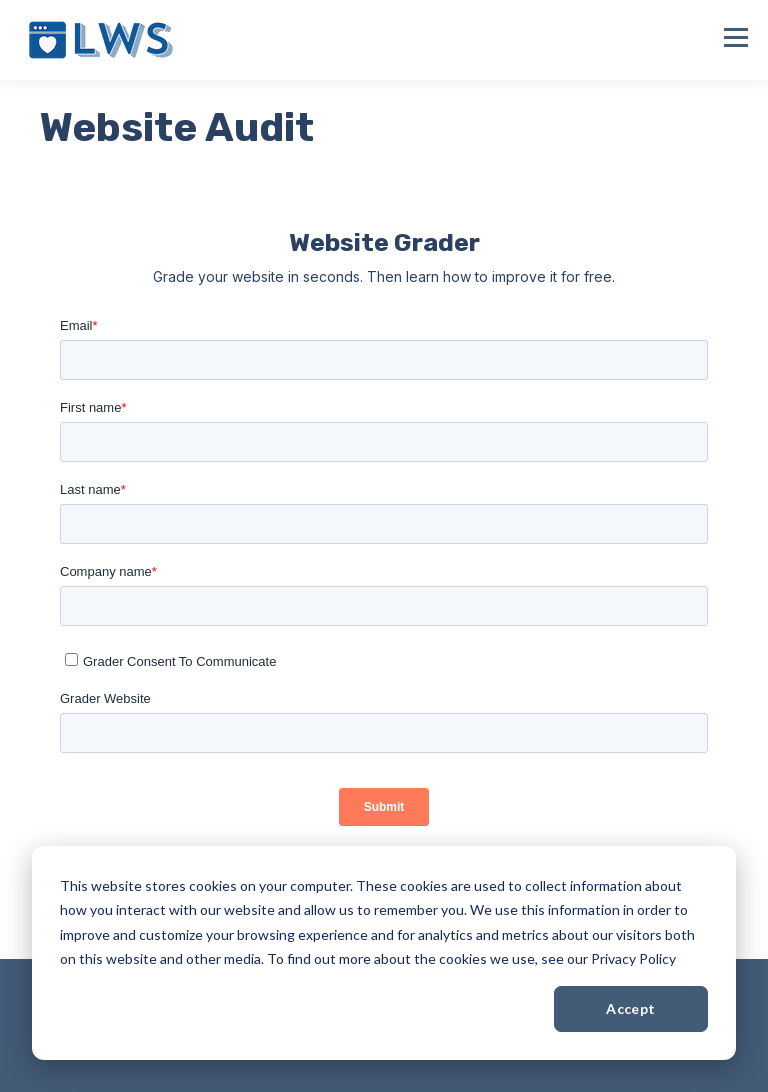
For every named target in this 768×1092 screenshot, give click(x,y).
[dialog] (384, 953)
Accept (631, 1008)
